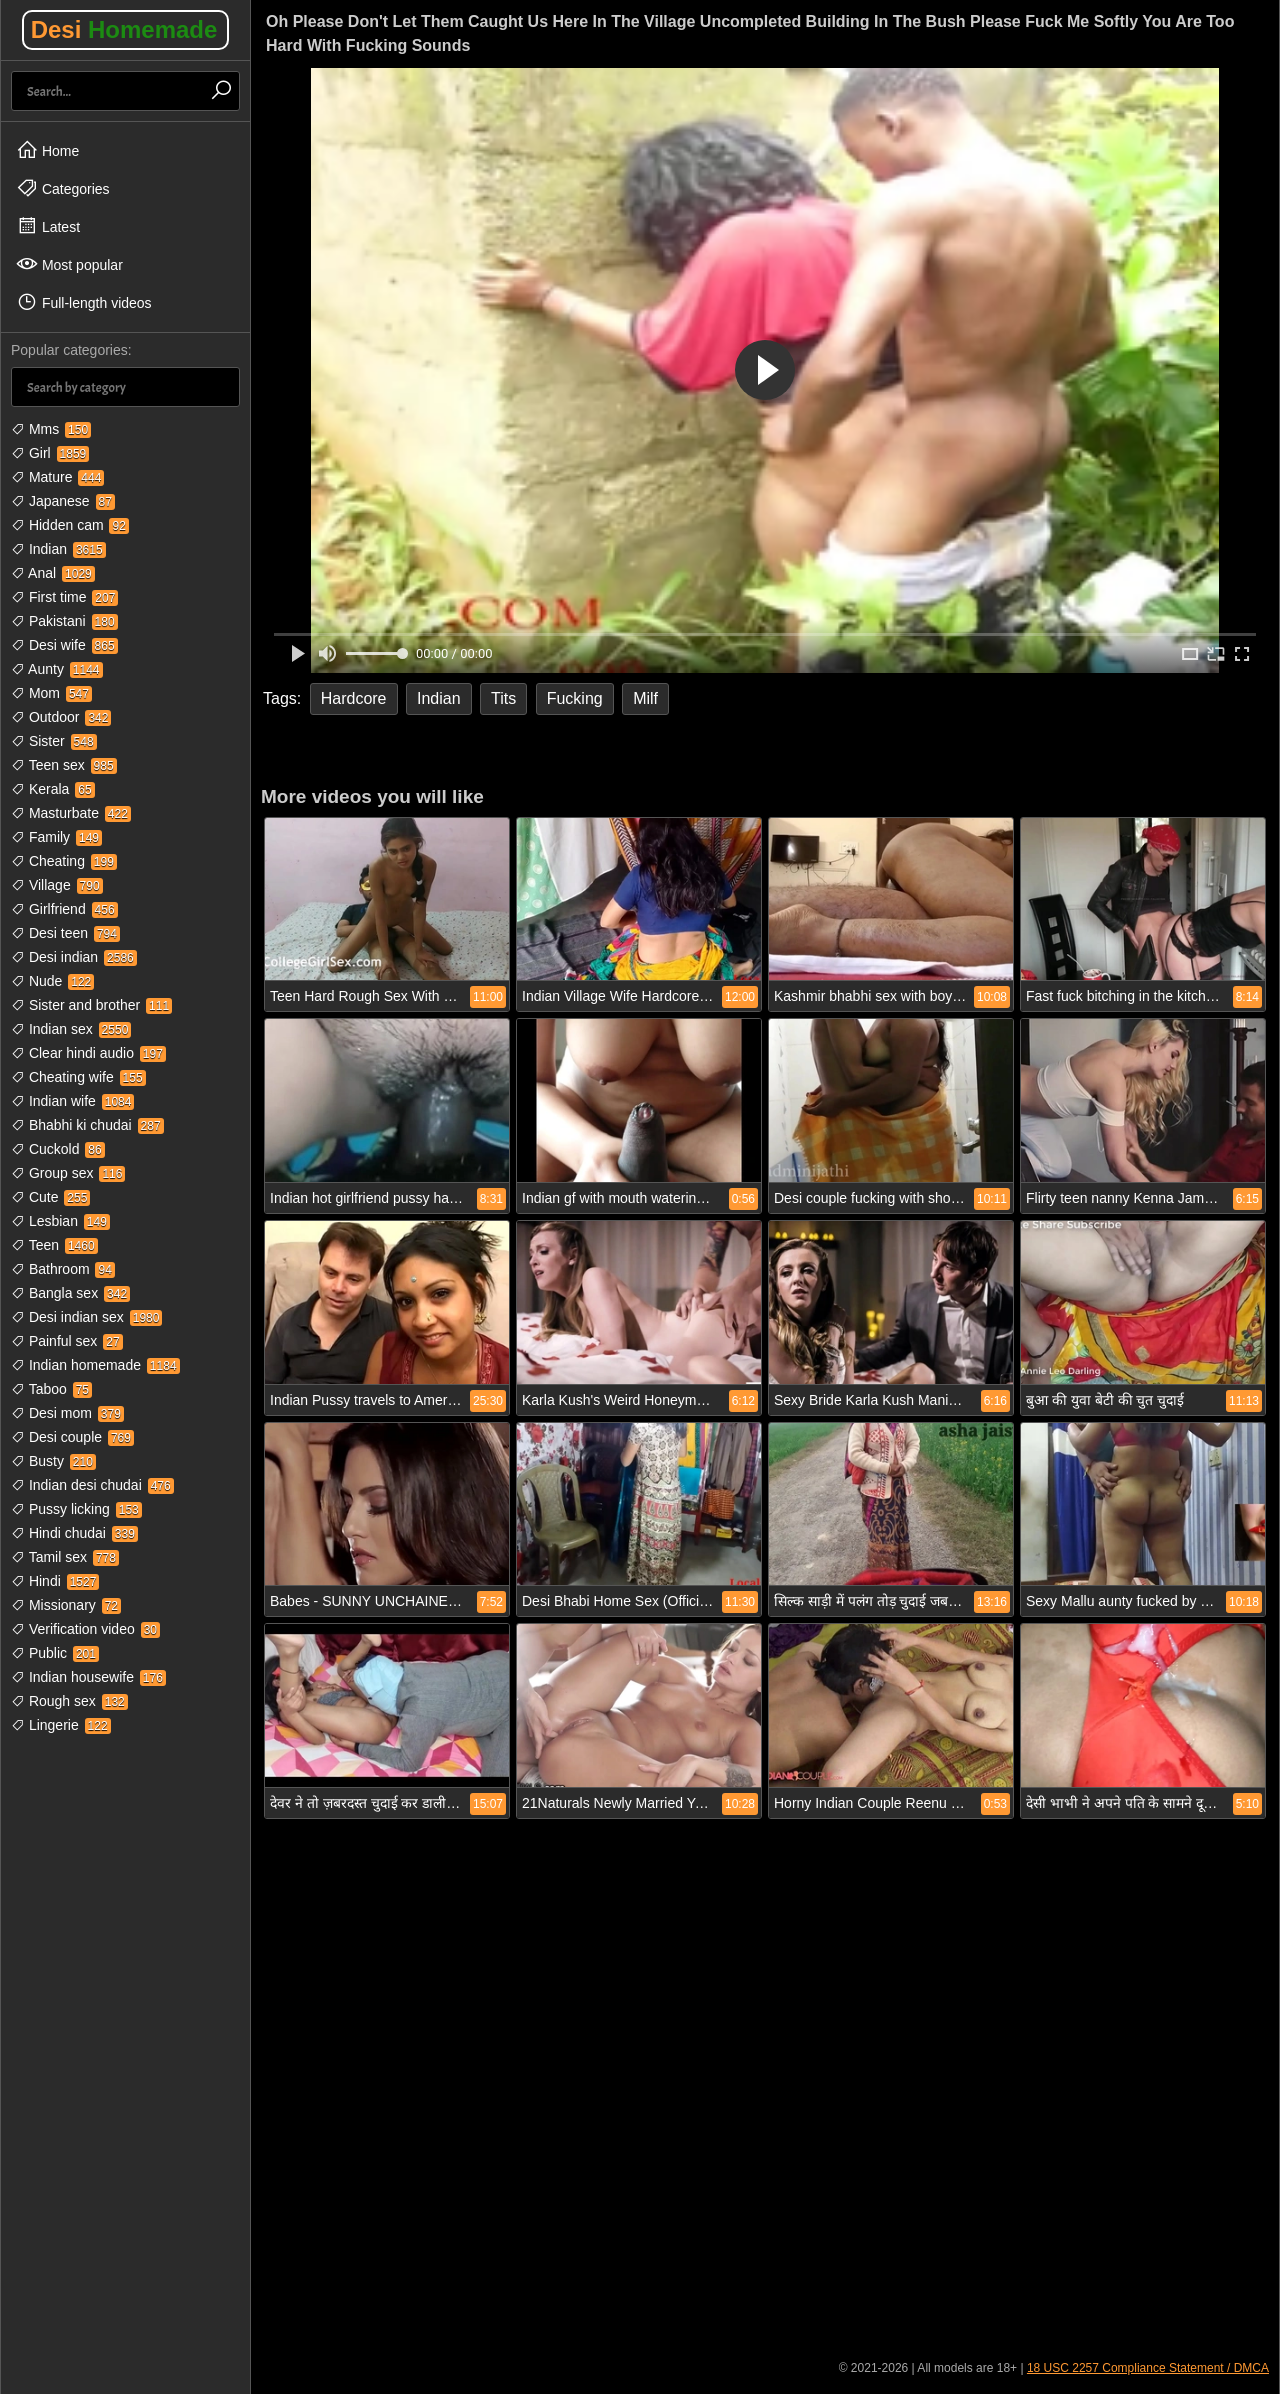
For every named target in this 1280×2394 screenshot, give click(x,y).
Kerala (53, 789)
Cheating (64, 861)
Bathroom (63, 1269)
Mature (57, 477)
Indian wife (72, 1101)
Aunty (57, 669)
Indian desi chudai (92, 1485)
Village (57, 885)
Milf (645, 698)
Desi (124, 29)
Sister (54, 741)
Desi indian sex (86, 1317)
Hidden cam (70, 525)
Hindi (55, 1581)
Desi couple (72, 1437)
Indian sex (71, 1029)
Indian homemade (95, 1365)
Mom (51, 693)
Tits (503, 698)
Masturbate (71, 813)
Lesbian (60, 1221)
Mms (51, 429)
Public (55, 1653)
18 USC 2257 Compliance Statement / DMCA (1148, 2368)
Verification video (85, 1629)
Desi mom (67, 1413)
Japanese (63, 501)
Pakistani (64, 621)
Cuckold (58, 1149)
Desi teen (65, 933)
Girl (50, 453)
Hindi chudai (74, 1533)
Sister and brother (91, 1005)
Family (56, 837)
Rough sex (69, 1701)
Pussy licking (76, 1509)
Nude (52, 981)
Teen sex (64, 765)
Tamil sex (65, 1557)
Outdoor (61, 717)
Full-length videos (84, 302)
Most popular (69, 264)
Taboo (51, 1389)
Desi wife (64, 645)
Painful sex (67, 1341)
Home (47, 150)
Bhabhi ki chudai (87, 1125)
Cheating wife (78, 1077)
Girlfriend (64, 909)
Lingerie (61, 1725)
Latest (48, 226)
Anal (53, 573)
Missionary (66, 1605)
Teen (54, 1245)
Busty (53, 1461)
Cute (50, 1197)
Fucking (575, 698)
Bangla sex (70, 1293)
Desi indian (74, 957)
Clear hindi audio (88, 1053)
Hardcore (354, 698)
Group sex (68, 1173)
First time (64, 597)
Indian (58, 549)
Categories (63, 188)
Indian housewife (88, 1677)
